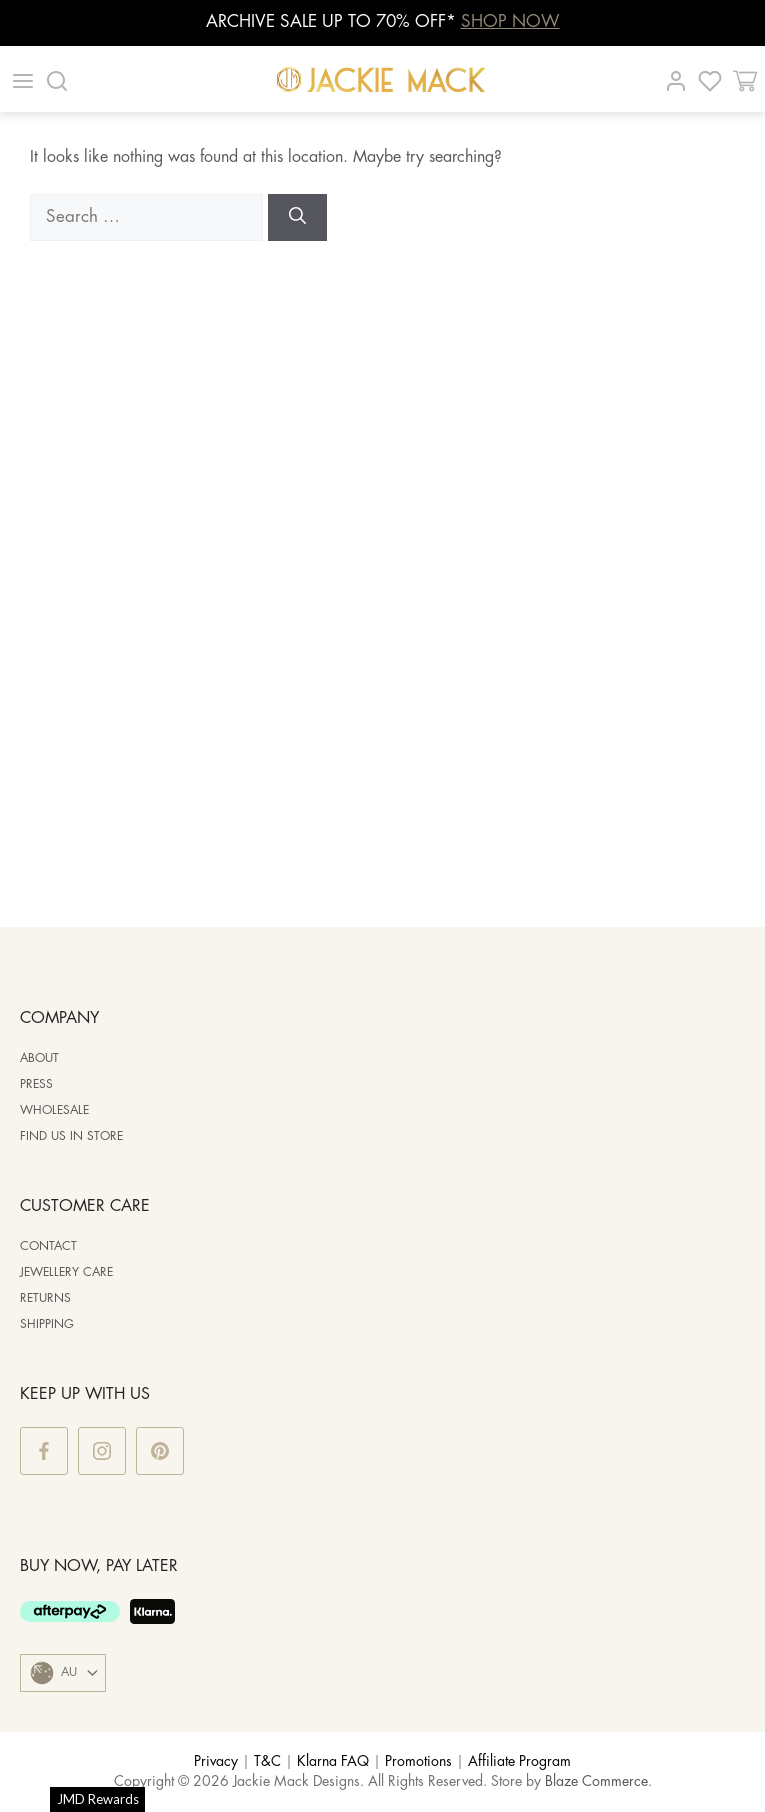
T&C (267, 1762)
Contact (48, 1246)
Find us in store (71, 1136)
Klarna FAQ (333, 1762)
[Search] (297, 218)
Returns (45, 1298)
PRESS (36, 1084)
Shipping (47, 1324)
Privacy (216, 1762)
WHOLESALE (54, 1110)
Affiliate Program (519, 1762)
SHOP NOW (510, 22)
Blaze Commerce (596, 1782)
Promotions (418, 1762)
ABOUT (39, 1058)
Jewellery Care (66, 1272)
